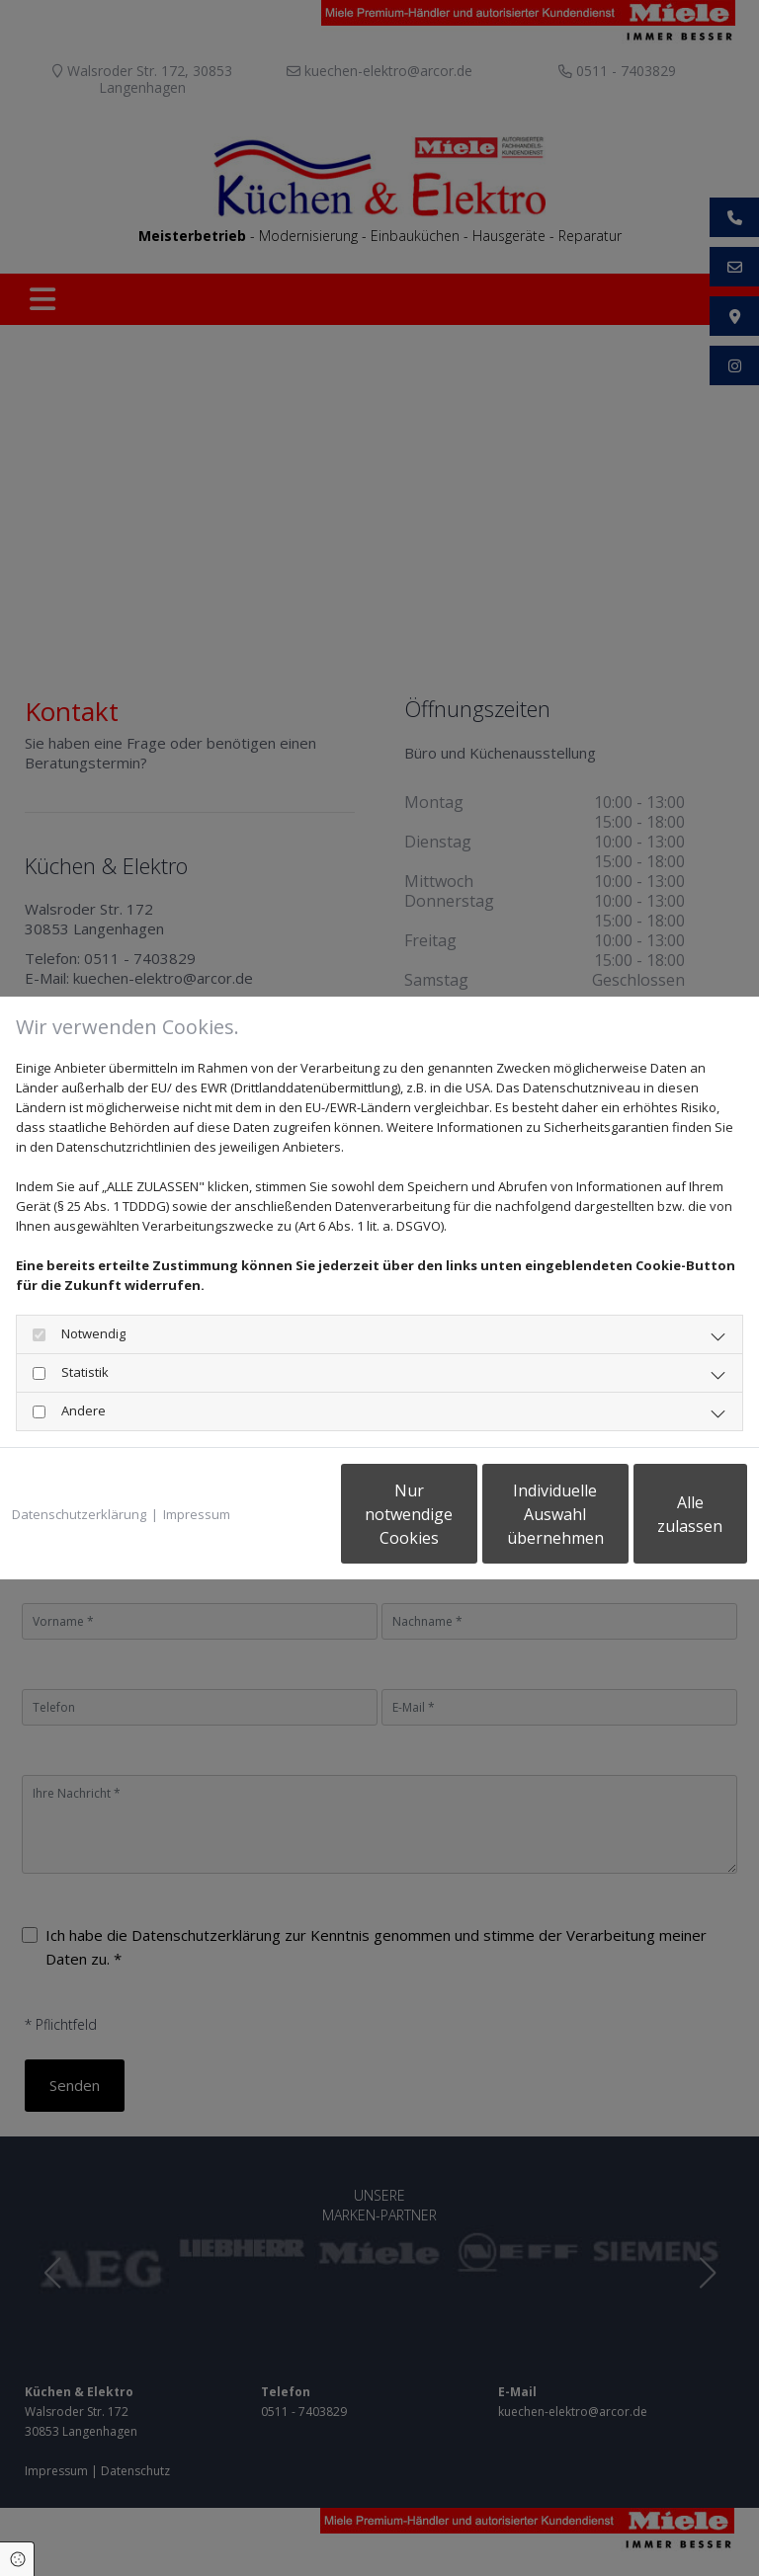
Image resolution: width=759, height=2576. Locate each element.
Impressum (196, 1464)
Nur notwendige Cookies (280, 1524)
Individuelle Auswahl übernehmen (468, 1524)
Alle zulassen (656, 1524)
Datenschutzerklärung (79, 1464)
